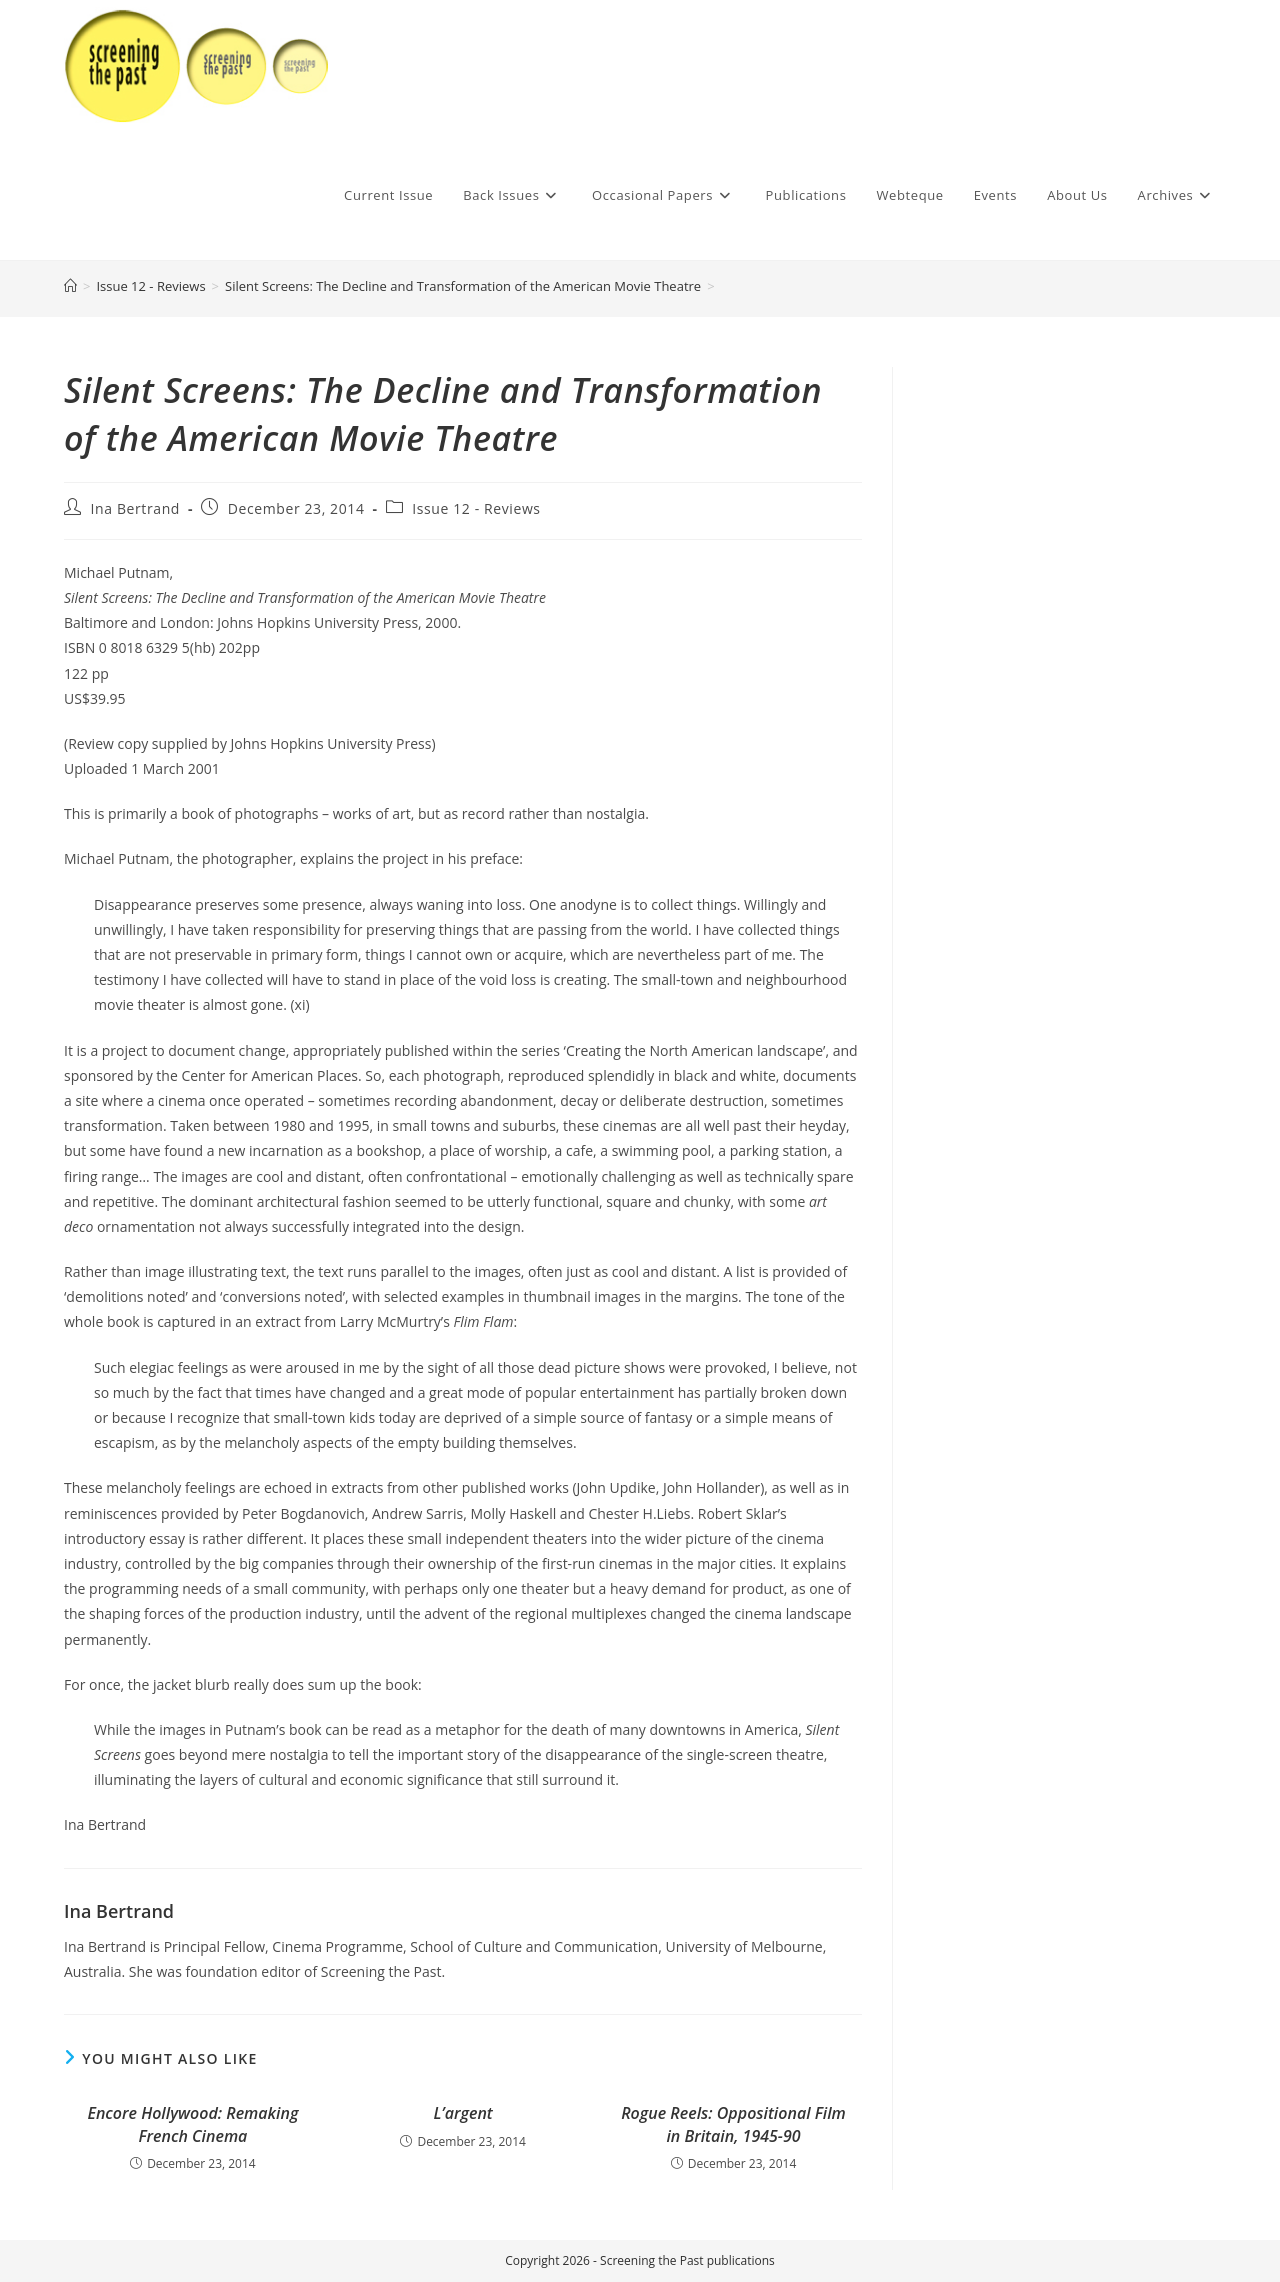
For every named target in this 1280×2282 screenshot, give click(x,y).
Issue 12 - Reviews (476, 508)
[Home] (70, 286)
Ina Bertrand (135, 508)
